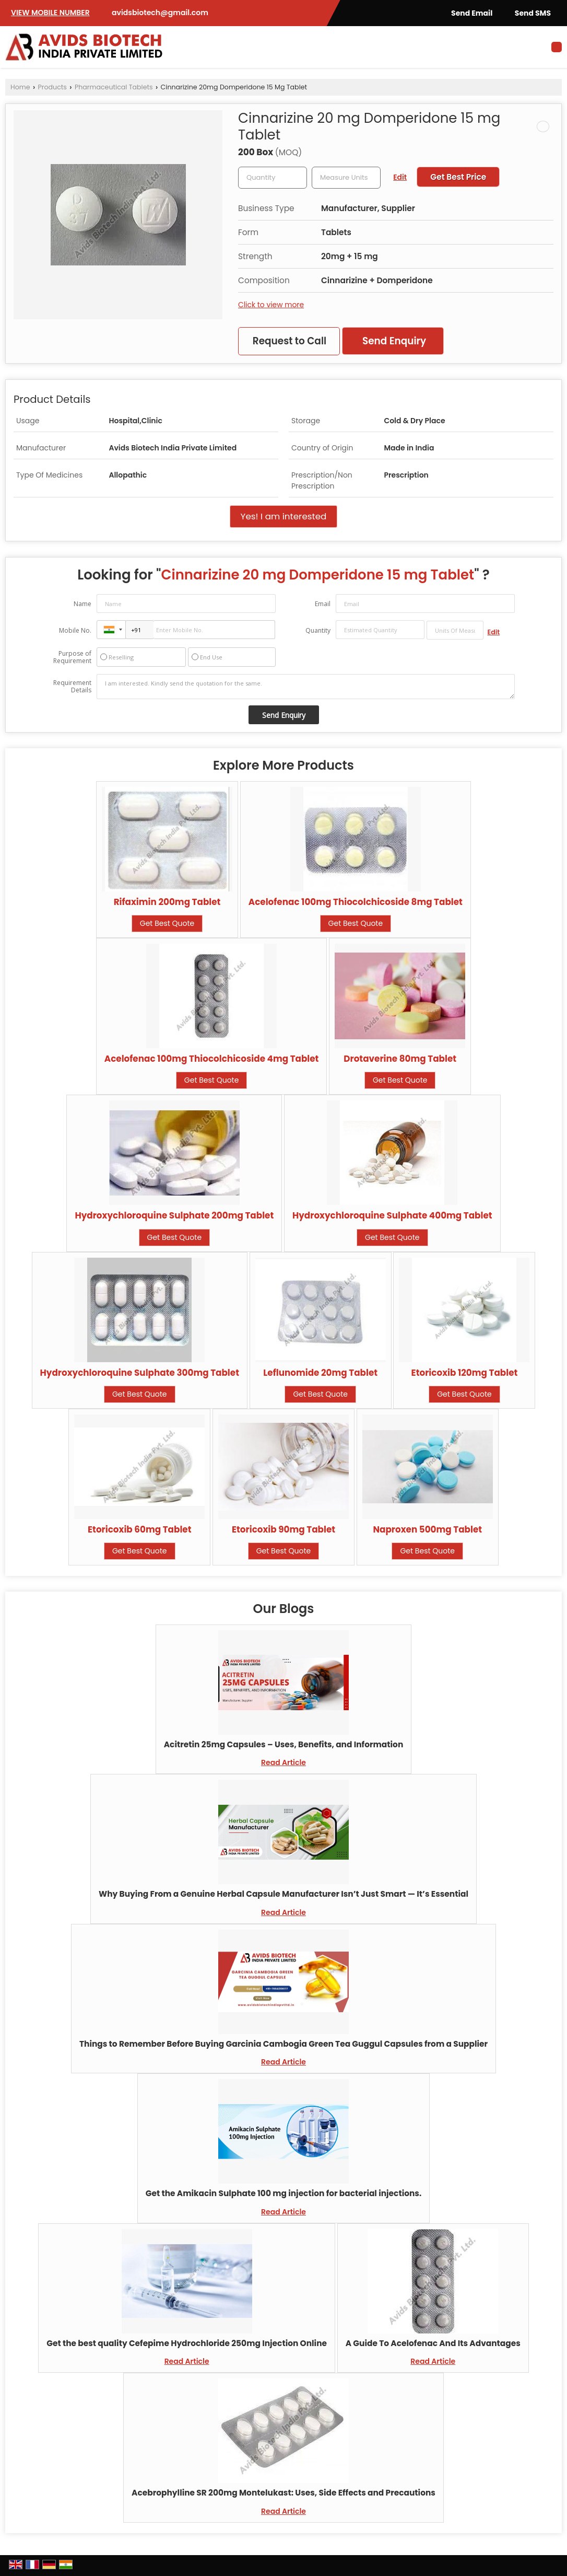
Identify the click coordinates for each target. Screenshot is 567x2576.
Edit (400, 177)
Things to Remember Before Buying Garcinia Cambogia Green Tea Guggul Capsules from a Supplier (283, 2043)
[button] (50, 12)
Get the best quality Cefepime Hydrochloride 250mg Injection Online (186, 2343)
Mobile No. (75, 630)
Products (52, 87)
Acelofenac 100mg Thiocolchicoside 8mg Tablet (356, 902)
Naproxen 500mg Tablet (427, 1529)
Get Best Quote (167, 923)
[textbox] (346, 178)
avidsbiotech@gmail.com (160, 12)
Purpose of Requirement (72, 657)
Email (322, 603)
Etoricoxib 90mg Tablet (283, 1529)
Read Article (283, 1762)
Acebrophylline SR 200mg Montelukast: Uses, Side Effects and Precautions (283, 2492)
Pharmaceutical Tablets (114, 87)
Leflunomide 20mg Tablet (320, 1372)
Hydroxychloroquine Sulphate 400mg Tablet (392, 1215)
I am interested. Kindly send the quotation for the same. (305, 686)
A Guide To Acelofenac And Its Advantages (433, 2343)
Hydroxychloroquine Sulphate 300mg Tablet (139, 1372)
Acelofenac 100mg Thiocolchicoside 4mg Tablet (211, 1058)
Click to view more (271, 304)
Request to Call (289, 340)
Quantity (317, 630)
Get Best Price (458, 176)
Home (20, 87)
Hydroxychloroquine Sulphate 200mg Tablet (174, 1215)
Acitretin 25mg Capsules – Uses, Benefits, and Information (284, 1744)
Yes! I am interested (284, 516)
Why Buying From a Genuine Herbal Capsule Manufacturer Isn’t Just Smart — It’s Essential (283, 1893)
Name (82, 603)
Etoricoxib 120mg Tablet (464, 1372)
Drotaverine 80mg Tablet (400, 1058)
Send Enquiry (394, 340)
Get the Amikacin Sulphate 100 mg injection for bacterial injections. (284, 2193)
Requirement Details (72, 686)
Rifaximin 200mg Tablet (167, 902)
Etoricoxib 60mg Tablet (140, 1529)
